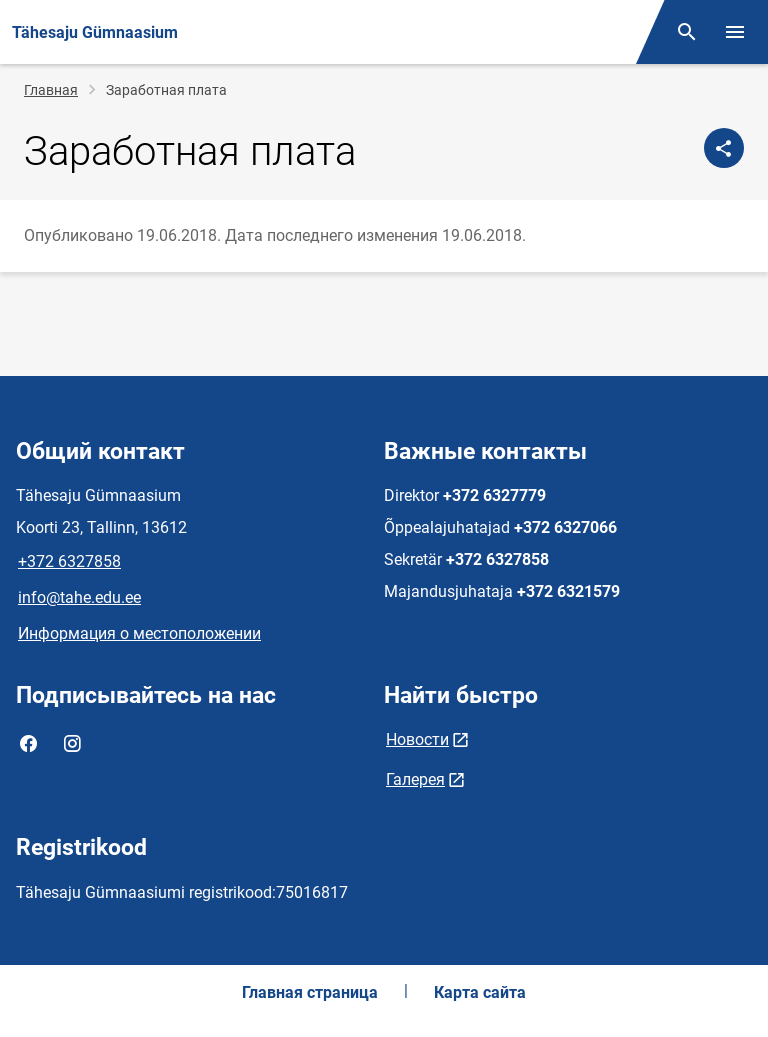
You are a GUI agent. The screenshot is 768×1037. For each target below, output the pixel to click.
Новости (417, 739)
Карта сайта (480, 992)
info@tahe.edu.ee (79, 597)
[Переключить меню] (735, 32)
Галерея (415, 779)
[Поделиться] (724, 148)
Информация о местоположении (139, 633)
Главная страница (310, 992)
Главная (51, 90)
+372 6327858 (69, 561)
